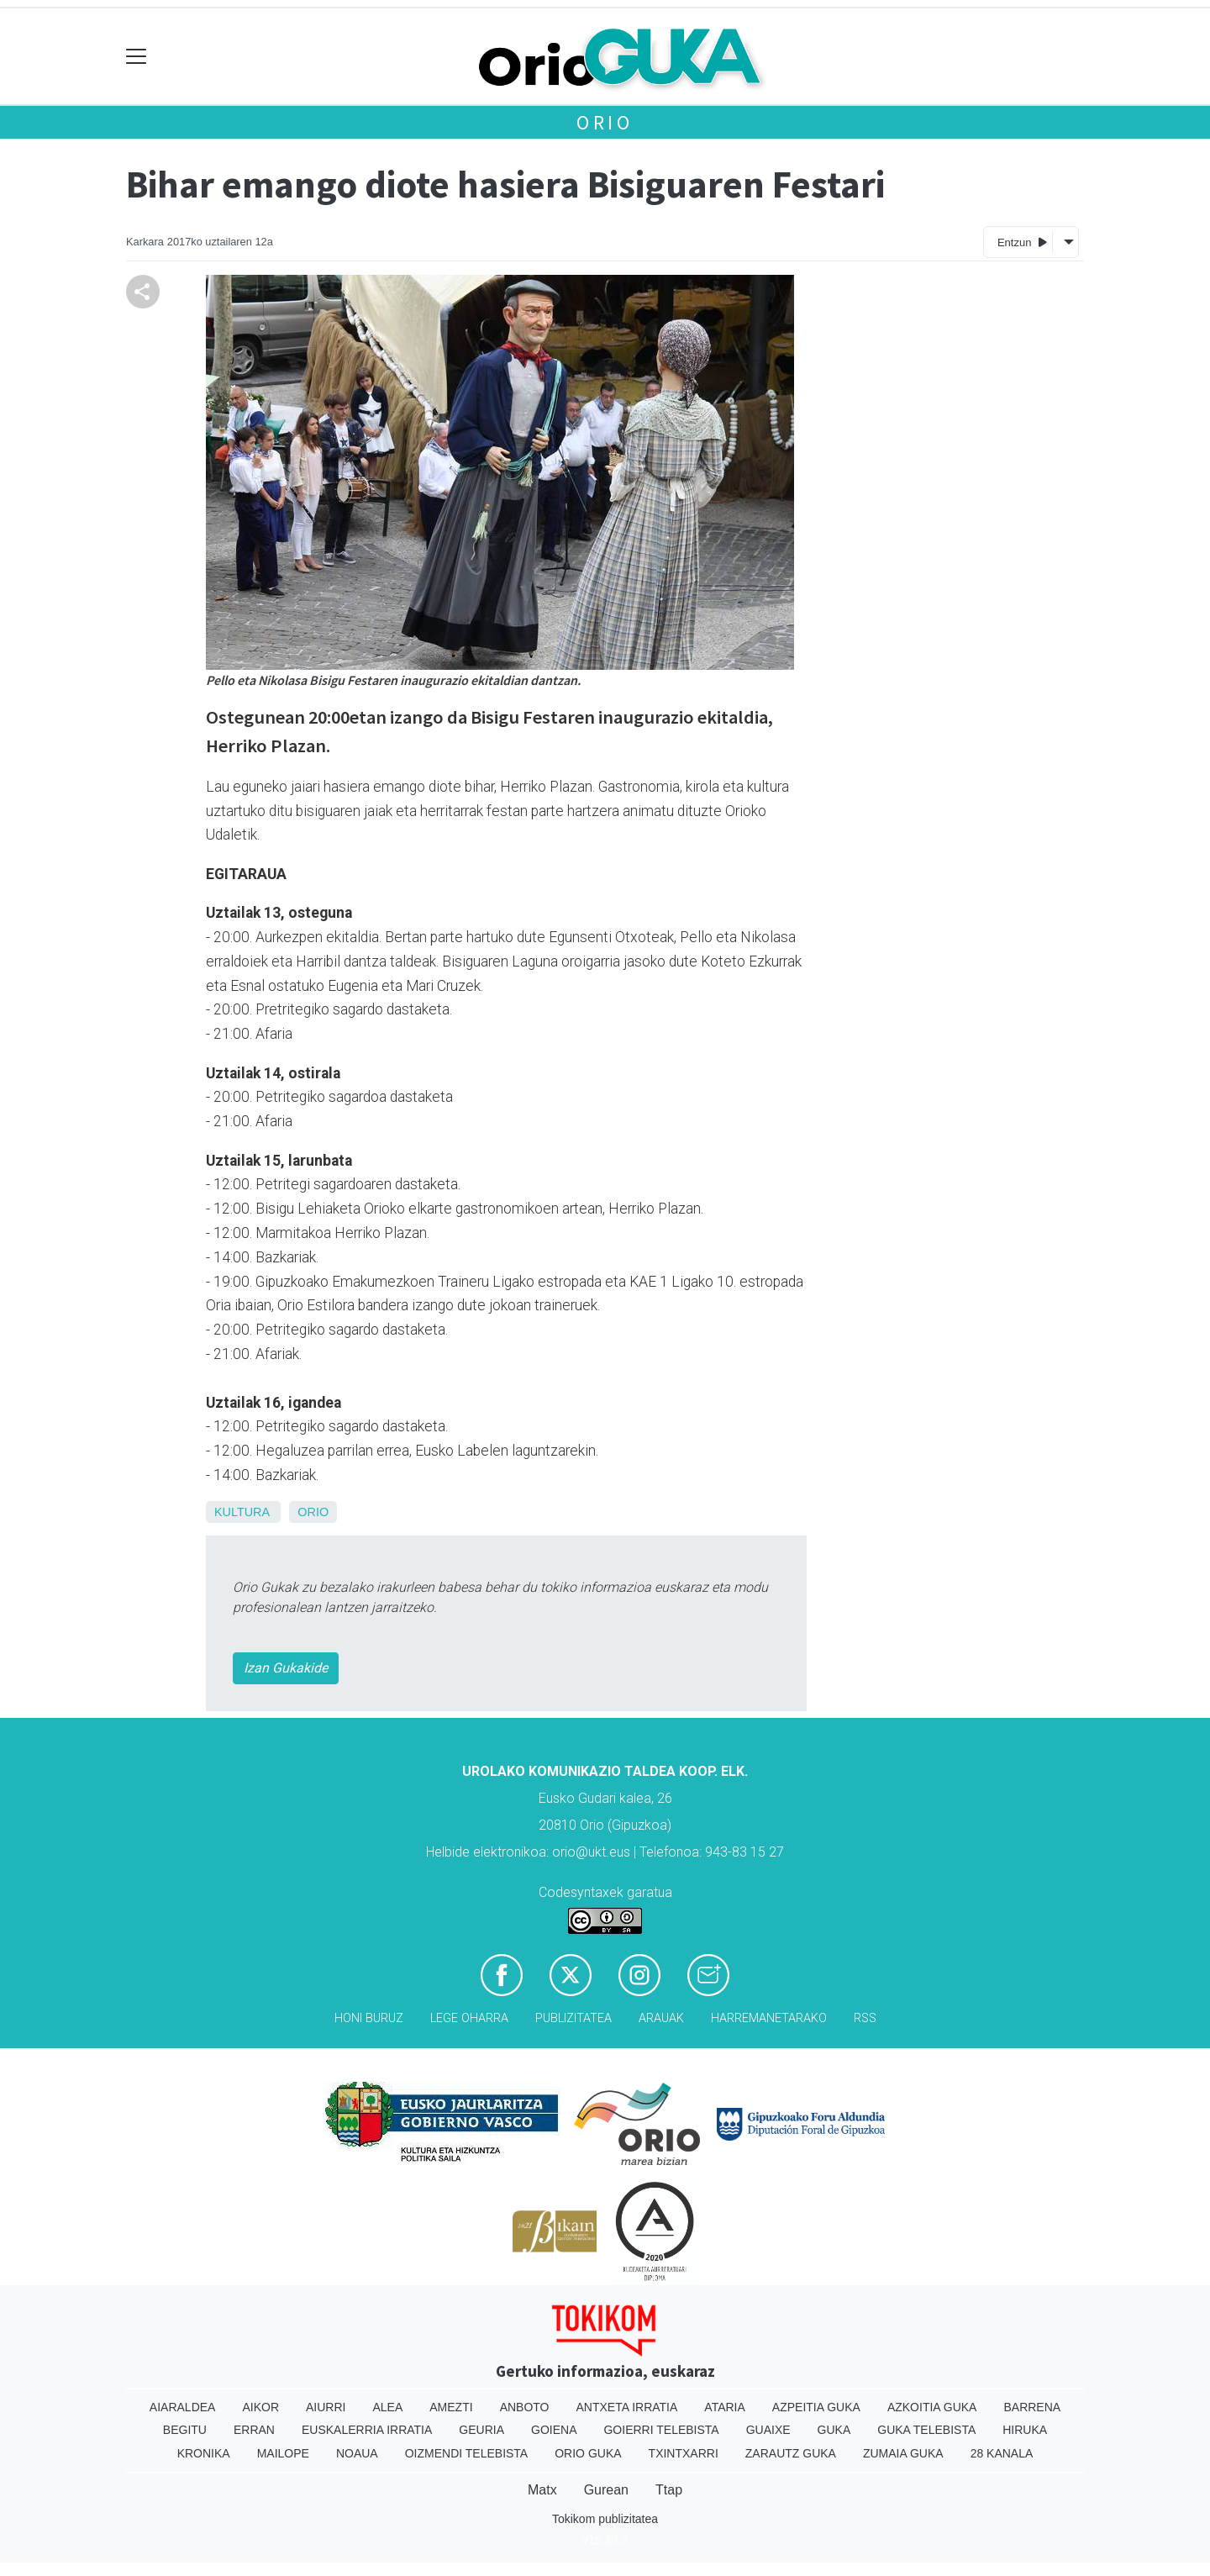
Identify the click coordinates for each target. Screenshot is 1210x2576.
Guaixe (768, 2429)
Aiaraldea (183, 2407)
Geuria (481, 2429)
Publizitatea (573, 2018)
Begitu (185, 2429)
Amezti (450, 2407)
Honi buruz (368, 2018)
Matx (542, 2490)
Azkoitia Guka (932, 2407)
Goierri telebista (660, 2429)
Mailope (283, 2453)
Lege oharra (469, 2018)
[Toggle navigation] (136, 56)
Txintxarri (683, 2453)
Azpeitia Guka (816, 2407)
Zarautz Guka (790, 2453)
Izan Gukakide (286, 1668)
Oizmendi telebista (467, 2453)
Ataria (724, 2407)
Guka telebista (926, 2429)
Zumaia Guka (903, 2453)
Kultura (241, 1512)
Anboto (525, 2407)
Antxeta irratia (627, 2407)
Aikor (260, 2407)
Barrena (1031, 2407)
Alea (387, 2407)
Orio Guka (588, 2453)
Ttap (668, 2490)
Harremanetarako (769, 2018)
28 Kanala (1002, 2453)
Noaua (357, 2453)
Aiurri (325, 2407)
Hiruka (1024, 2429)
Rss (865, 2018)
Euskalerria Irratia (367, 2429)
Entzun (1022, 241)
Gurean (606, 2490)
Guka (834, 2429)
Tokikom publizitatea (605, 2519)
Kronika (203, 2453)
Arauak (661, 2018)
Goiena (553, 2429)
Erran (254, 2429)
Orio (605, 122)
